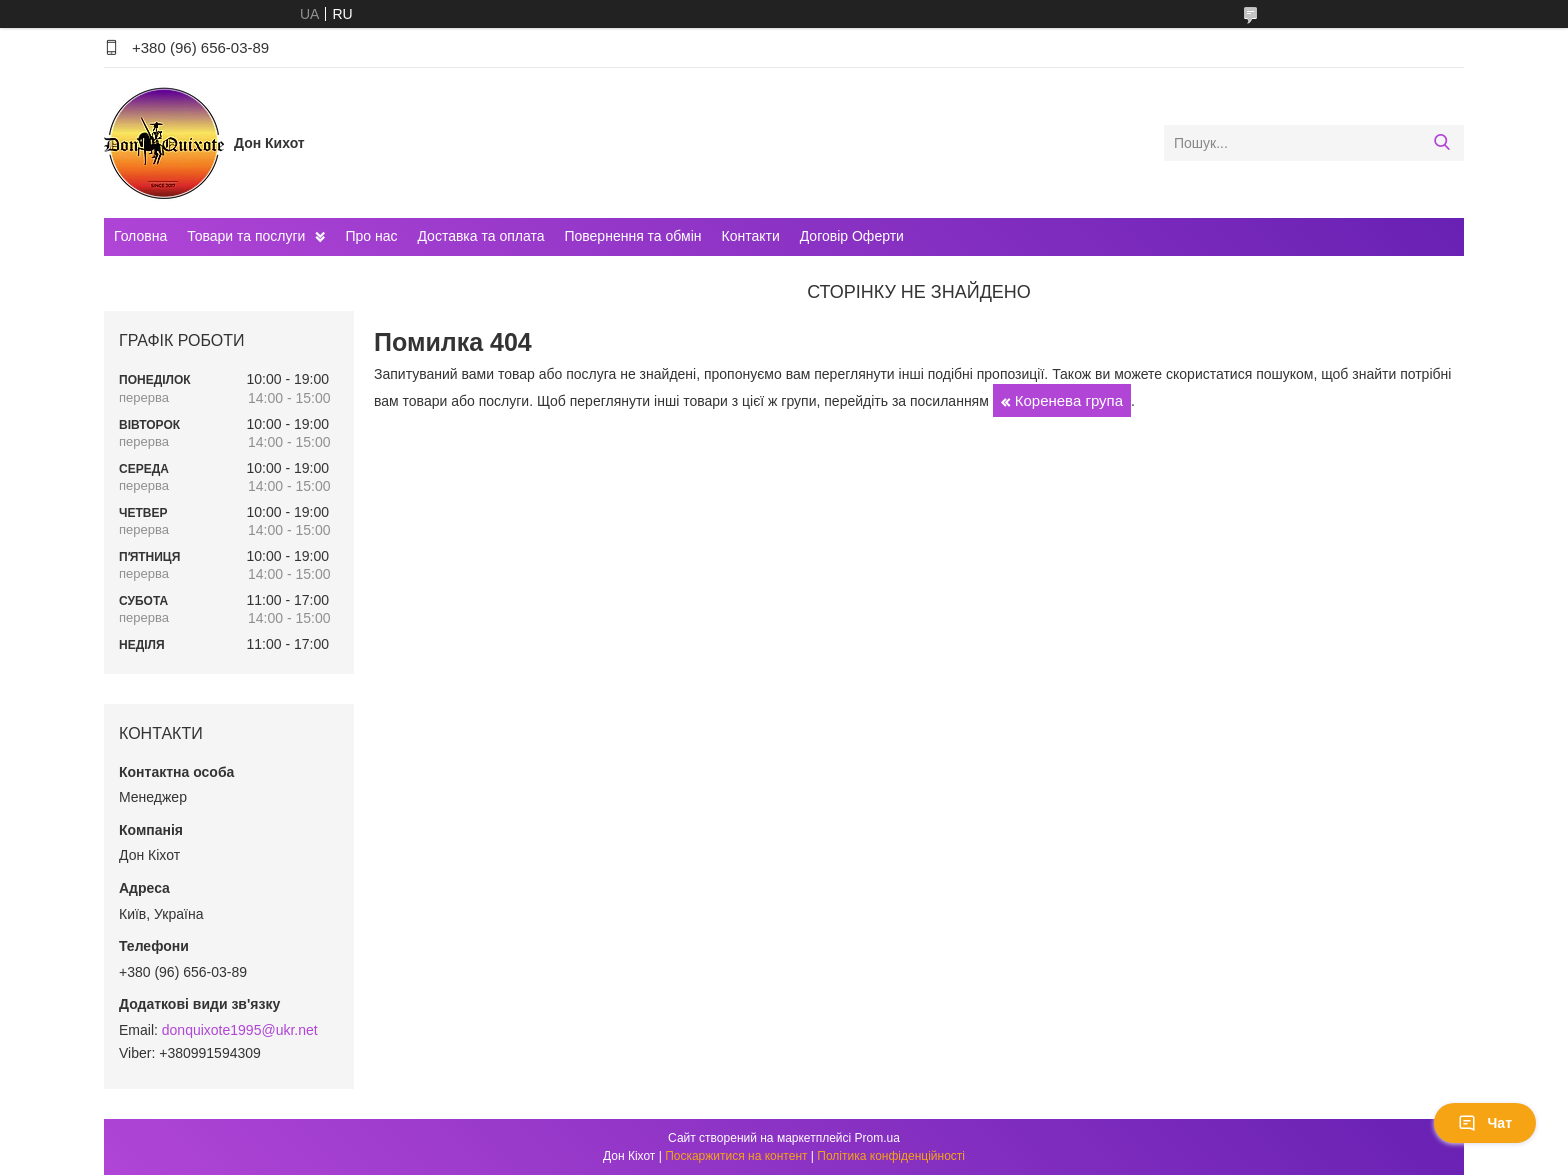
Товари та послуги (246, 236)
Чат (1485, 1123)
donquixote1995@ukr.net (240, 1030)
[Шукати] (1441, 143)
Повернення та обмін (632, 236)
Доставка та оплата (480, 236)
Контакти (751, 236)
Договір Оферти (852, 236)
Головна (140, 236)
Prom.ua (877, 1138)
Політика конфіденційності (891, 1156)
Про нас (371, 236)
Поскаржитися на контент (736, 1156)
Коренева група (1069, 400)
